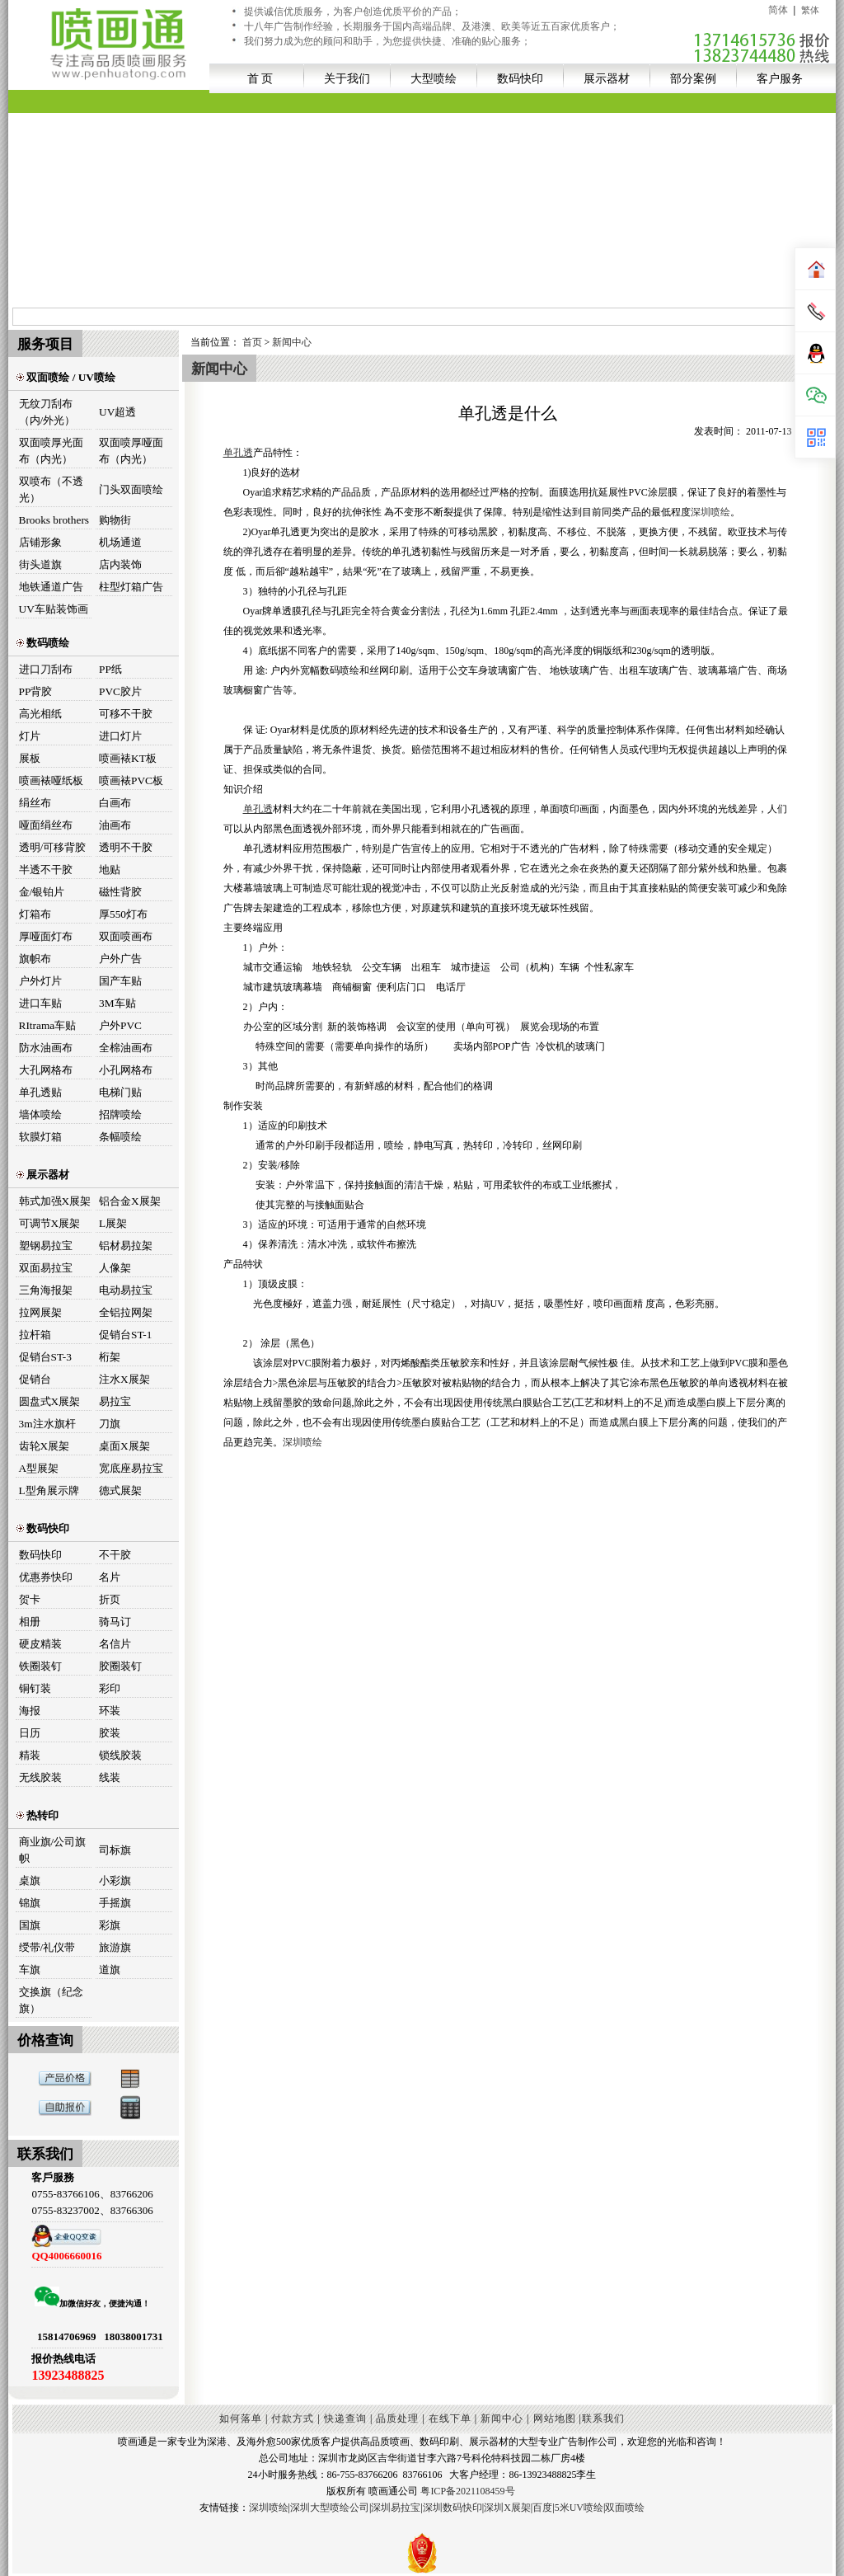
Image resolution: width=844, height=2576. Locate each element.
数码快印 (520, 78)
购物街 (115, 520)
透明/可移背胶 (53, 847)
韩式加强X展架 (55, 1201)
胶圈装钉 (120, 1666)
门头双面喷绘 (131, 489)
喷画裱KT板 (128, 758)
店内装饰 (120, 564)
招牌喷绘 (120, 1114)
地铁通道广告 (51, 587)
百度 (542, 2507)
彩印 (109, 1688)
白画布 (115, 803)
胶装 (109, 1733)
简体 (778, 10)
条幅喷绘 (120, 1137)
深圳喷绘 (710, 512)
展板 (29, 758)
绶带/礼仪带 (47, 1947)
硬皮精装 (40, 1644)
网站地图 (554, 2418)
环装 (109, 1710)
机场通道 (120, 542)
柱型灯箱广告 (131, 587)
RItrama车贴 (48, 1025)
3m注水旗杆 (47, 1423)
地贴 (109, 869)
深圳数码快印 (452, 2507)
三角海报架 (46, 1290)
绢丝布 (35, 803)
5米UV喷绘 (579, 2507)
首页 (252, 342)
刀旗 (109, 1423)
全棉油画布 (125, 1047)
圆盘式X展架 (50, 1401)
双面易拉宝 (46, 1268)
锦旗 (29, 1903)
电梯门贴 (120, 1092)
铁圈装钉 (40, 1666)
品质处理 (397, 2418)
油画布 (115, 825)
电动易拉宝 (125, 1290)
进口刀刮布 (46, 669)
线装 (109, 1777)
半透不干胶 (46, 869)
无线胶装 (40, 1777)
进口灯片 (120, 736)
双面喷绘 (625, 2507)
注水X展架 (124, 1379)
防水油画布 (46, 1047)
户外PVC (120, 1025)
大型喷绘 (433, 78)
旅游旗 (115, 1947)
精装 (29, 1755)
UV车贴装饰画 (53, 609)
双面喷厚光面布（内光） (51, 450)
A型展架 (39, 1468)
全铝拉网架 (125, 1312)
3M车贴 (117, 1003)
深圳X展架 (507, 2507)
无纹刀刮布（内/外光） (47, 411)
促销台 (35, 1379)
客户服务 (780, 78)
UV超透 (117, 412)
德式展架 (120, 1490)
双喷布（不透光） (51, 489)
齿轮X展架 (44, 1446)
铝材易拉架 (125, 1245)
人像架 (115, 1268)
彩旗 (109, 1925)
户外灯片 (40, 981)
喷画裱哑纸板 (51, 780)
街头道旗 (40, 564)
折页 (109, 1599)
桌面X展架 (124, 1446)
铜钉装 (35, 1688)
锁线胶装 (120, 1755)
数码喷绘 (42, 643)
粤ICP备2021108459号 (467, 2491)
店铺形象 (40, 542)
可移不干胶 (125, 713)
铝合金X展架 (130, 1201)
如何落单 (240, 2418)
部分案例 (693, 78)
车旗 (29, 1969)
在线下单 (450, 2418)
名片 (109, 1577)
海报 (29, 1710)
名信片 (115, 1644)
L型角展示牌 (49, 1490)
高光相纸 (40, 713)
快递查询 (345, 2418)
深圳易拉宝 (395, 2507)
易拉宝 (115, 1401)
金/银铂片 (42, 892)
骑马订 (115, 1621)
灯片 (29, 736)
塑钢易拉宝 (46, 1245)
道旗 (109, 1969)
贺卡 (29, 1599)
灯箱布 (35, 914)
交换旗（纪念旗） (51, 2000)
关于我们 (347, 78)
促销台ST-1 (125, 1334)
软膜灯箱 (40, 1137)
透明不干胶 (125, 847)
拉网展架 (40, 1312)
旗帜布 (35, 958)
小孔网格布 (125, 1070)
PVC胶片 (120, 691)
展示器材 (607, 78)
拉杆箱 (35, 1334)
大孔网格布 (46, 1070)
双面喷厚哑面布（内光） (131, 450)
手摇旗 (115, 1903)
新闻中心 (292, 342)
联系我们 (603, 2418)
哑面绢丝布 (46, 825)
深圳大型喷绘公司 (329, 2507)
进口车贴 (40, 1003)
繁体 (810, 10)
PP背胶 (36, 691)
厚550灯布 (123, 914)
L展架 (113, 1223)
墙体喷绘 (40, 1114)
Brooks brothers (54, 520)
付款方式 (292, 2418)
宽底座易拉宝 (131, 1468)
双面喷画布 (125, 936)
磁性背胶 (120, 892)
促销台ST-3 (45, 1357)
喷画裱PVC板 (131, 780)
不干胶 (115, 1555)
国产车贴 (120, 981)
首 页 (260, 78)
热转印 (37, 1815)
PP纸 (110, 669)
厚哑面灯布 (46, 936)
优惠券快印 (46, 1577)
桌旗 (29, 1880)
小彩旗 (115, 1880)
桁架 (109, 1357)
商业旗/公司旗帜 (53, 1850)
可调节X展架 (50, 1223)
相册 (29, 1621)
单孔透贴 (40, 1092)
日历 (29, 1733)
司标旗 (115, 1850)
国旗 (29, 1925)
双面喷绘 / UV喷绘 (65, 377)
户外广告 (120, 958)
